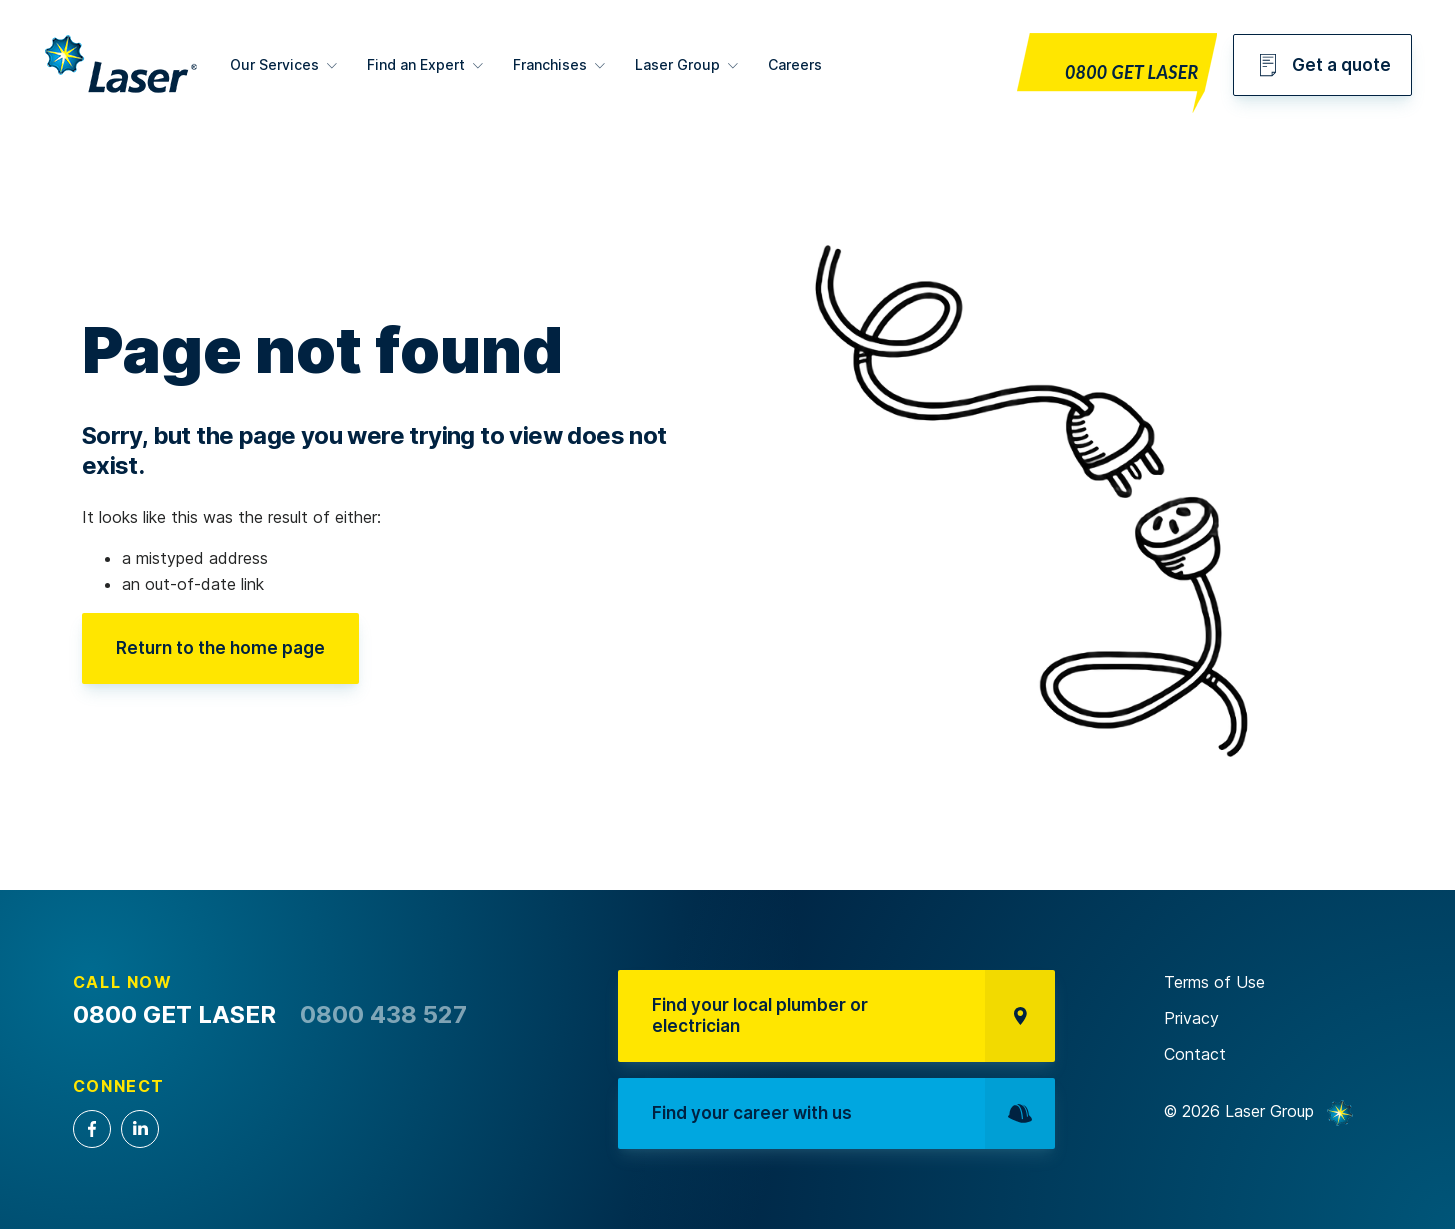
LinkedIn (140, 1129)
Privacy (1191, 1018)
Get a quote (1322, 65)
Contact (1195, 1054)
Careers (795, 64)
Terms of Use (1214, 982)
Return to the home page (220, 648)
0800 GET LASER (1132, 72)
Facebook (92, 1129)
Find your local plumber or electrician (853, 1015)
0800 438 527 (383, 1014)
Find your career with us (853, 1113)
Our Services (274, 64)
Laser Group (677, 64)
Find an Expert (416, 64)
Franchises (550, 64)
